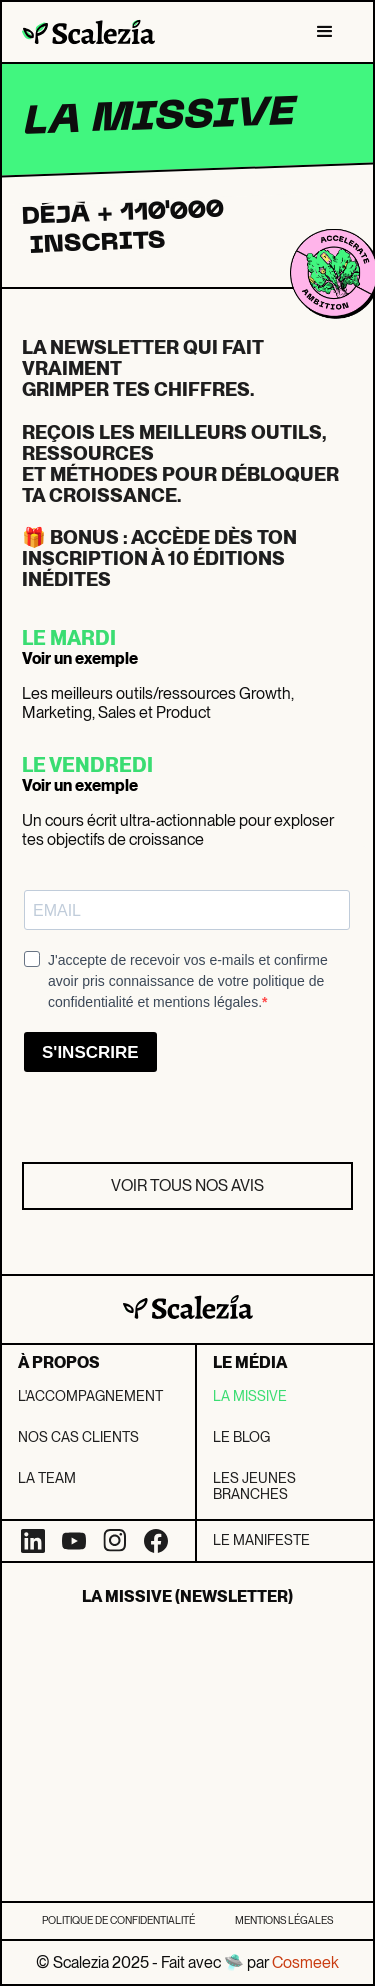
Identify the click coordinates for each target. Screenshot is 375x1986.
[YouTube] (74, 1541)
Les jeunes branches (254, 1486)
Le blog (241, 1437)
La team (47, 1478)
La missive (250, 1396)
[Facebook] (156, 1541)
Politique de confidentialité (118, 1920)
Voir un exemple (80, 658)
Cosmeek (305, 1962)
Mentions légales (284, 1920)
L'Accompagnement (90, 1396)
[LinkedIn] (33, 1541)
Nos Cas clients (78, 1437)
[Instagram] (115, 1541)
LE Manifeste (261, 1540)
